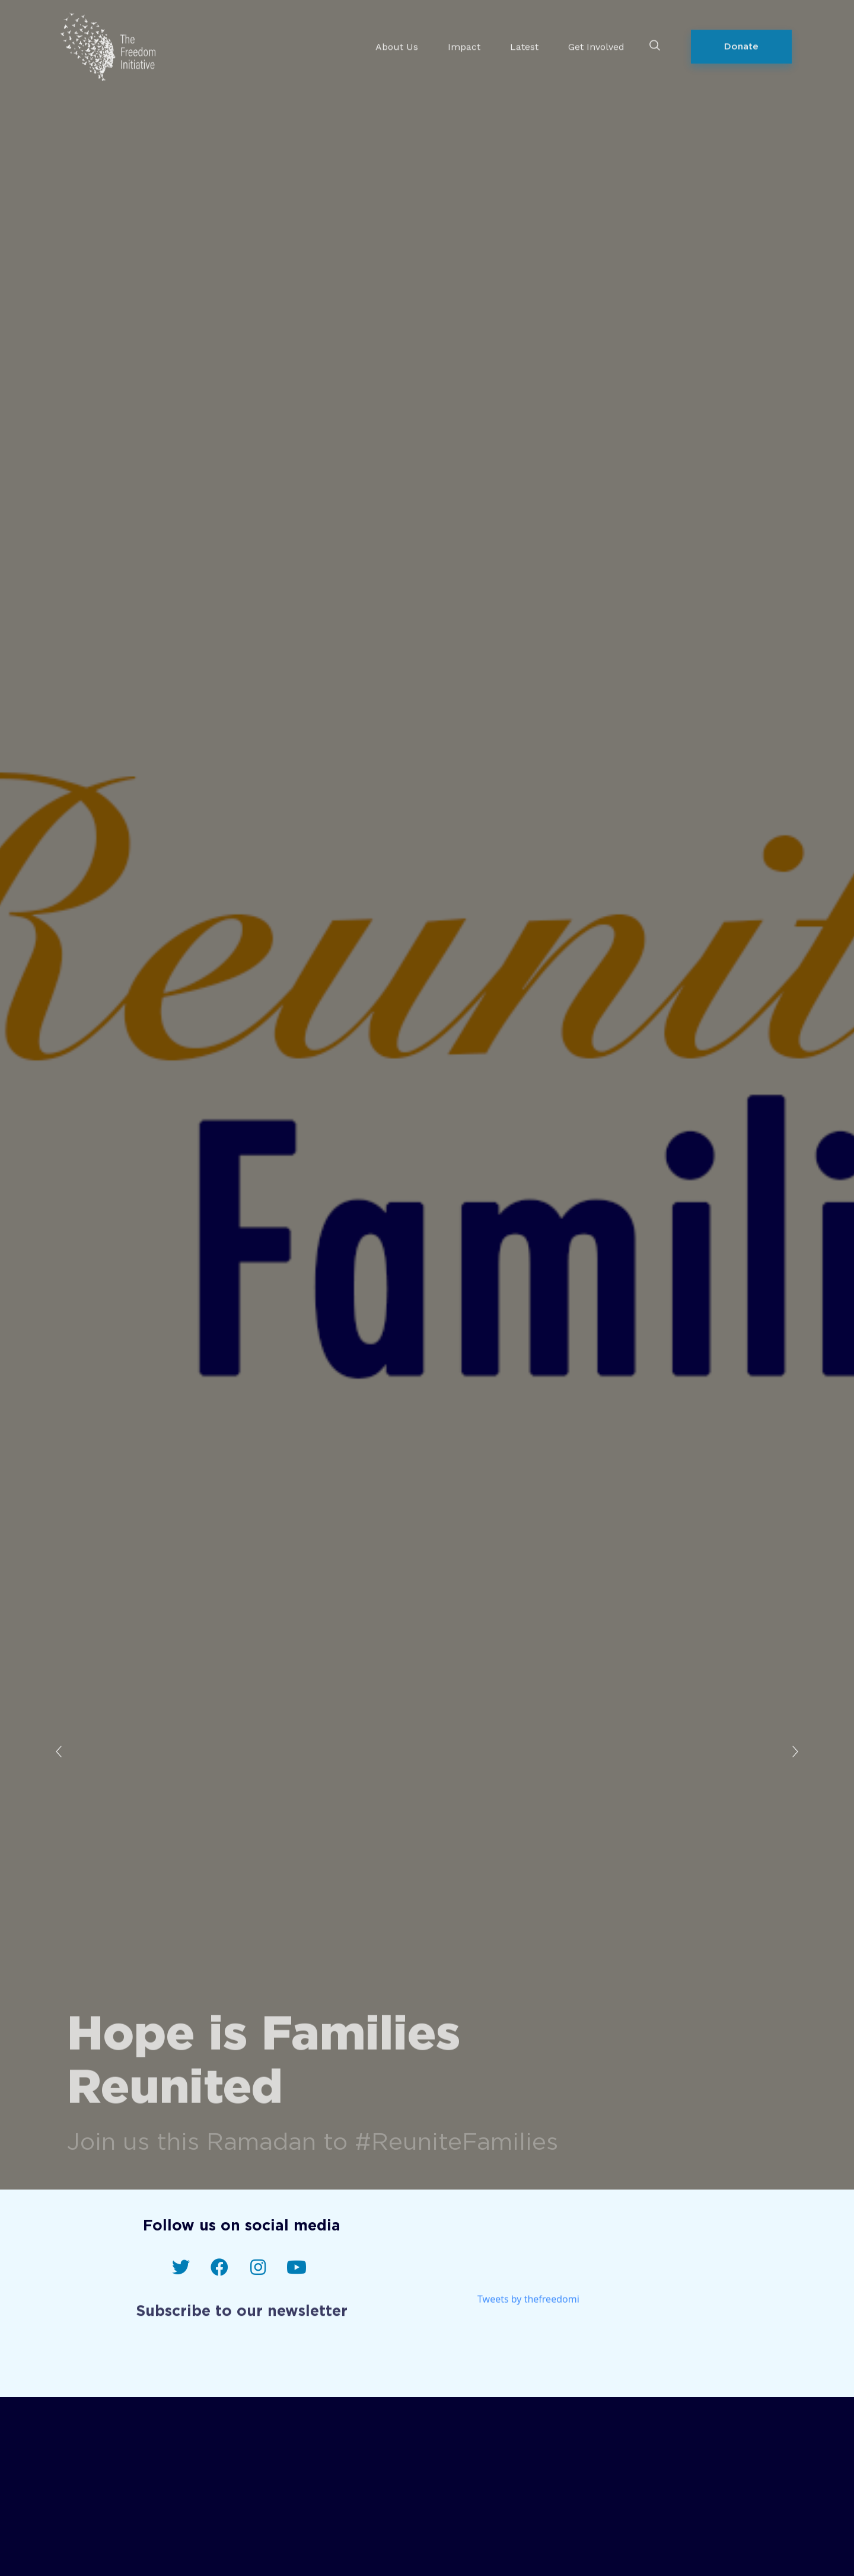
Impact (464, 38)
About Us (396, 38)
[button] (741, 39)
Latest (524, 38)
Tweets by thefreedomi (528, 2307)
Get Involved (596, 38)
